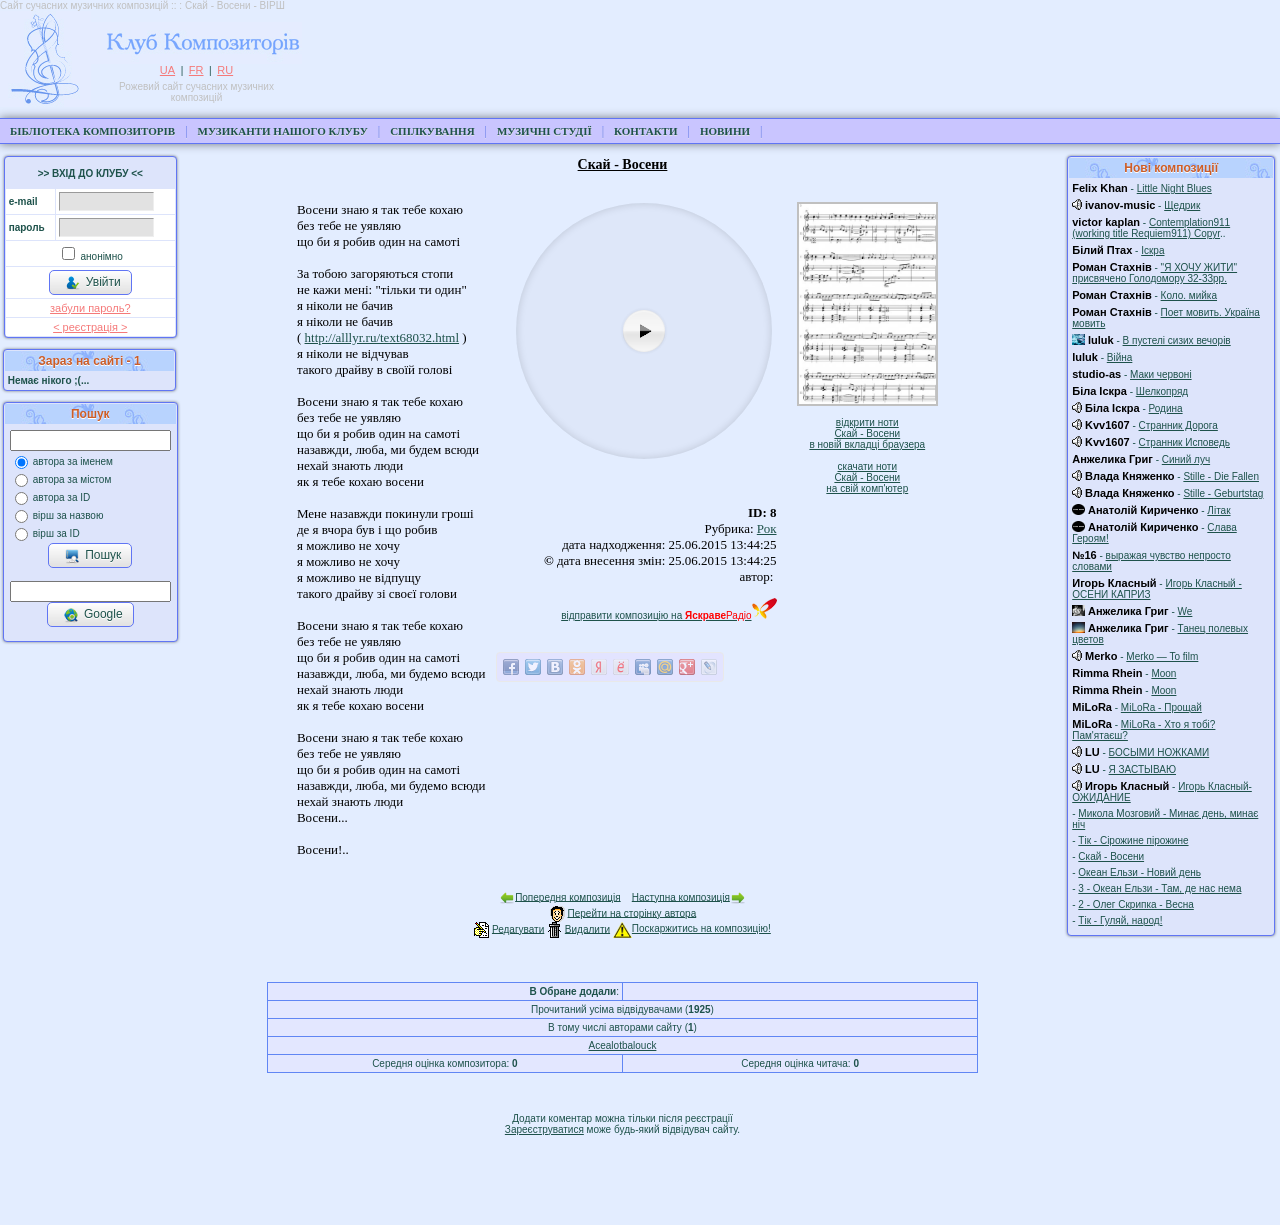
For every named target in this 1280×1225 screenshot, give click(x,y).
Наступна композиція (681, 896)
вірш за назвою (68, 515)
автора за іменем (73, 461)
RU (225, 70)
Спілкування (432, 131)
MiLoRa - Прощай (1161, 707)
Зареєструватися (544, 1129)
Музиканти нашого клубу (283, 131)
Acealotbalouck (623, 1045)
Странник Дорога (1178, 425)
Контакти (645, 131)
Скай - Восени (1111, 856)
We (1185, 611)
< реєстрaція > (90, 327)
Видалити (587, 928)
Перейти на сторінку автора (632, 912)
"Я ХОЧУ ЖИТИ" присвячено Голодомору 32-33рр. (1154, 273)
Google (93, 615)
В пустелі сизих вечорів (1177, 340)
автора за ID (62, 497)
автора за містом (72, 479)
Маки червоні (1161, 374)
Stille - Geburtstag (1223, 493)
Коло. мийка (1189, 295)
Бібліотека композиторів (92, 131)
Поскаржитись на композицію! (692, 928)
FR (196, 70)
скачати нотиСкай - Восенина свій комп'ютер (867, 477)
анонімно (100, 256)
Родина (1166, 408)
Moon (1163, 673)
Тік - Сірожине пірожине (1133, 840)
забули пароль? (90, 308)
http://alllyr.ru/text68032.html (382, 337)
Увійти (93, 283)
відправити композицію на (668, 615)
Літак (1218, 510)
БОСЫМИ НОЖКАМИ (1159, 752)
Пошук (92, 556)
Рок (767, 528)
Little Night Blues (1174, 188)
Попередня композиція (568, 896)
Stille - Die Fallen (1221, 476)
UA (167, 70)
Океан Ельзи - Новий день (1139, 872)
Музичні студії (544, 131)
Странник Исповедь (1184, 442)
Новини (725, 131)
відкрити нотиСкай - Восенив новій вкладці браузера (867, 433)
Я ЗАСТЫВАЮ (1142, 769)
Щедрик (1182, 205)
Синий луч (1186, 459)
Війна (1120, 357)
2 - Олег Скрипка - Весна (1135, 904)
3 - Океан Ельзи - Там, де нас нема (1159, 888)
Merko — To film (1162, 656)
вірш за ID (56, 533)
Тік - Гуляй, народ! (1120, 920)
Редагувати (518, 928)
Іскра (1152, 250)
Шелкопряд (1162, 391)
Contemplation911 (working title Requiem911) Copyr (1151, 228)
